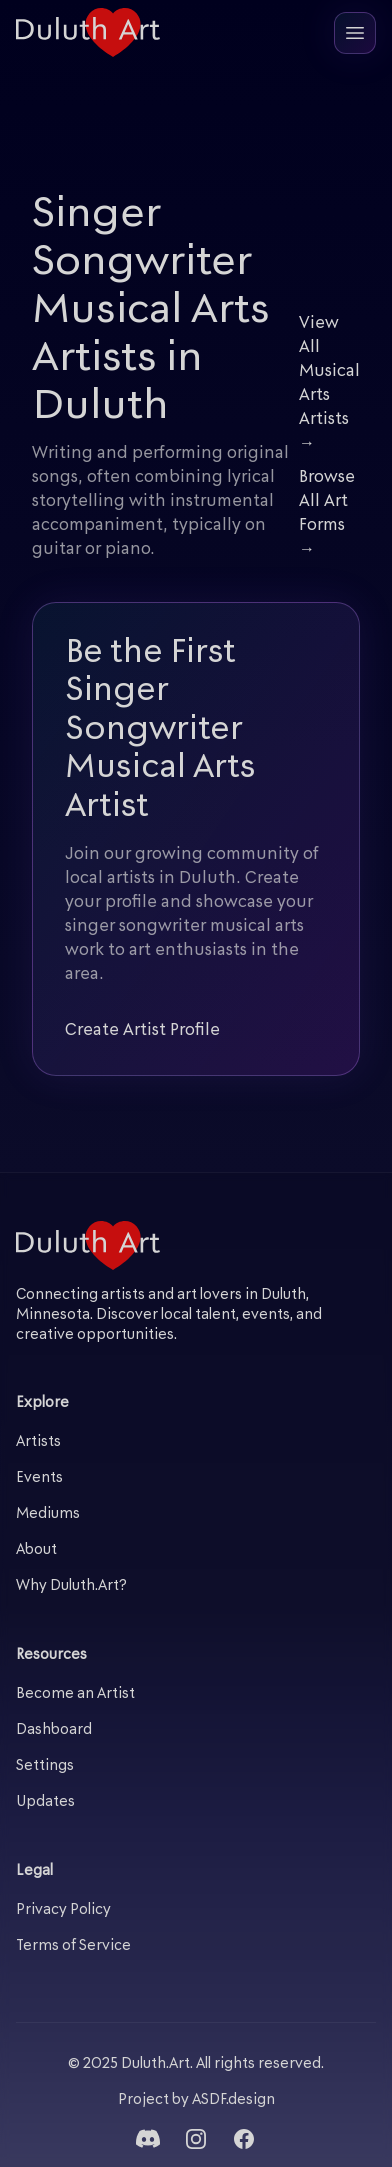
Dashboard (54, 1730)
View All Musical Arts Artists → (329, 384)
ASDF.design (233, 2100)
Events (39, 1478)
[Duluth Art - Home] (88, 32)
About (36, 1550)
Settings (45, 1766)
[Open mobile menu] (355, 33)
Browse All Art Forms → (327, 514)
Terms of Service (73, 1946)
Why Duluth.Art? (71, 1586)
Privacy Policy (63, 1910)
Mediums (48, 1514)
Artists (38, 1442)
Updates (45, 1802)
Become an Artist (75, 1694)
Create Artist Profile (142, 1031)
